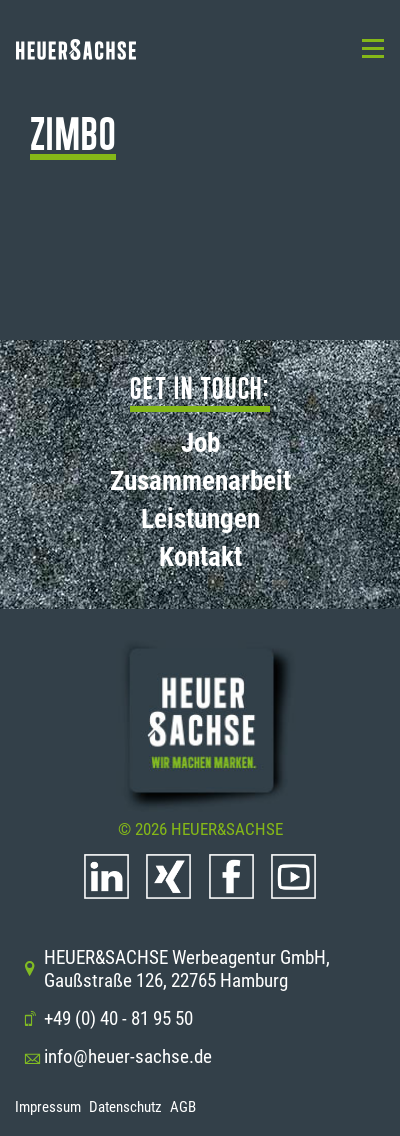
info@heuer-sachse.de (117, 1056)
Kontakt (200, 557)
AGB (183, 1107)
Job (200, 443)
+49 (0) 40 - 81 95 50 (108, 1018)
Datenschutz (125, 1107)
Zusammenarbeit (200, 481)
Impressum (48, 1107)
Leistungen (200, 519)
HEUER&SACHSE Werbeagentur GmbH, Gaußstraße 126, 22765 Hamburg (176, 969)
